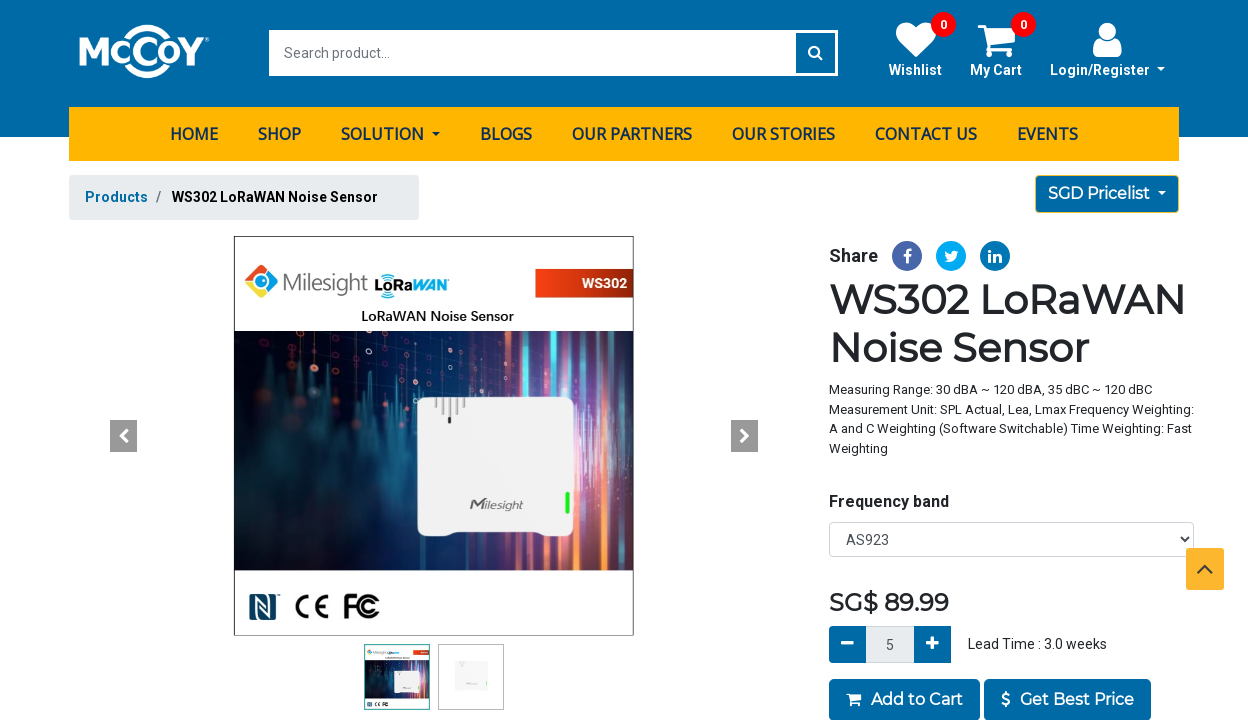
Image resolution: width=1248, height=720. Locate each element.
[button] (124, 435)
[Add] (932, 643)
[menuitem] (194, 133)
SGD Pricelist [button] (1101, 192)
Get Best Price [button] (1067, 698)
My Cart (1003, 49)
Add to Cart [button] (904, 698)
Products (116, 196)
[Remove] (847, 643)
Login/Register (1107, 49)
